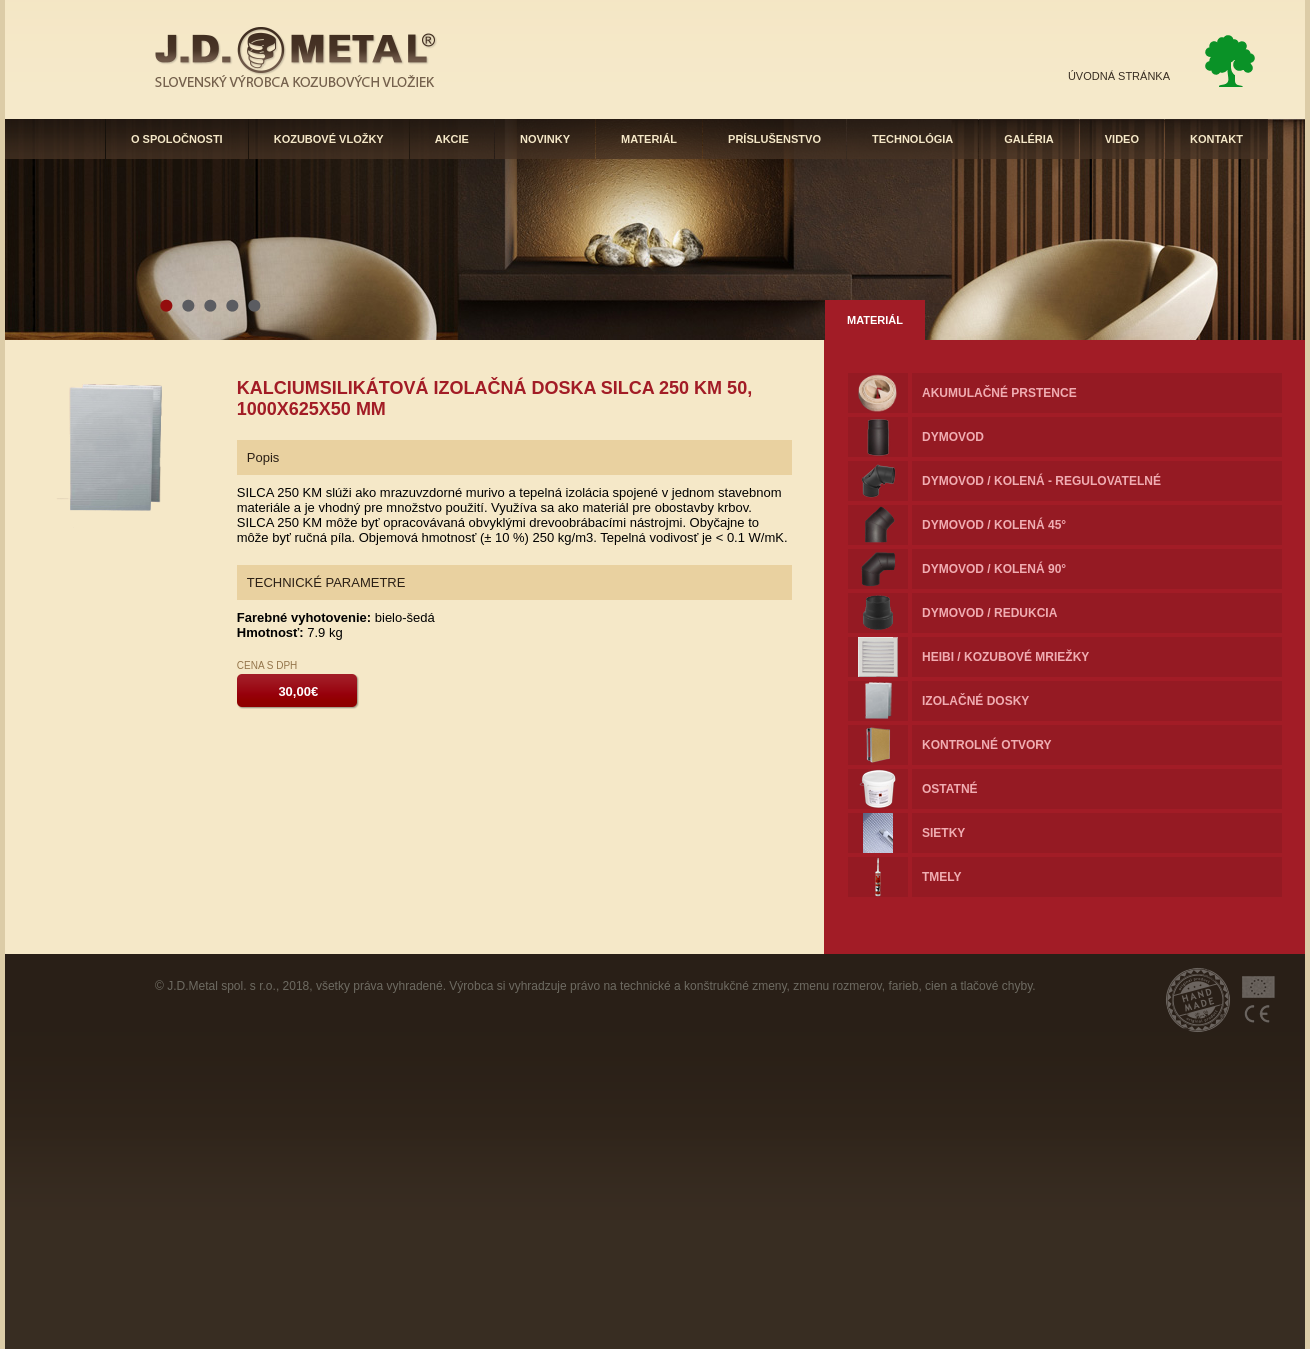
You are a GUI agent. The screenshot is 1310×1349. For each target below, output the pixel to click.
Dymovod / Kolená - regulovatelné (1041, 481)
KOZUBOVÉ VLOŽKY (329, 139)
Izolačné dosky (975, 701)
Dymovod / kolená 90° (994, 569)
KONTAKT (1216, 139)
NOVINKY (545, 139)
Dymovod (953, 437)
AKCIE (452, 139)
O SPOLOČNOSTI (177, 139)
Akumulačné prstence (999, 393)
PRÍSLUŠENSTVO (774, 139)
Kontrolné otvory (987, 745)
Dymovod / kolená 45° (994, 525)
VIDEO (1122, 139)
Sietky (943, 833)
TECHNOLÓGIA (912, 139)
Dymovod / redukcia (989, 613)
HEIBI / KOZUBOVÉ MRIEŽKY (1005, 657)
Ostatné (950, 789)
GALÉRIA (1029, 139)
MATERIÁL (649, 139)
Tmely (942, 877)
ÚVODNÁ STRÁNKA (1119, 76)
